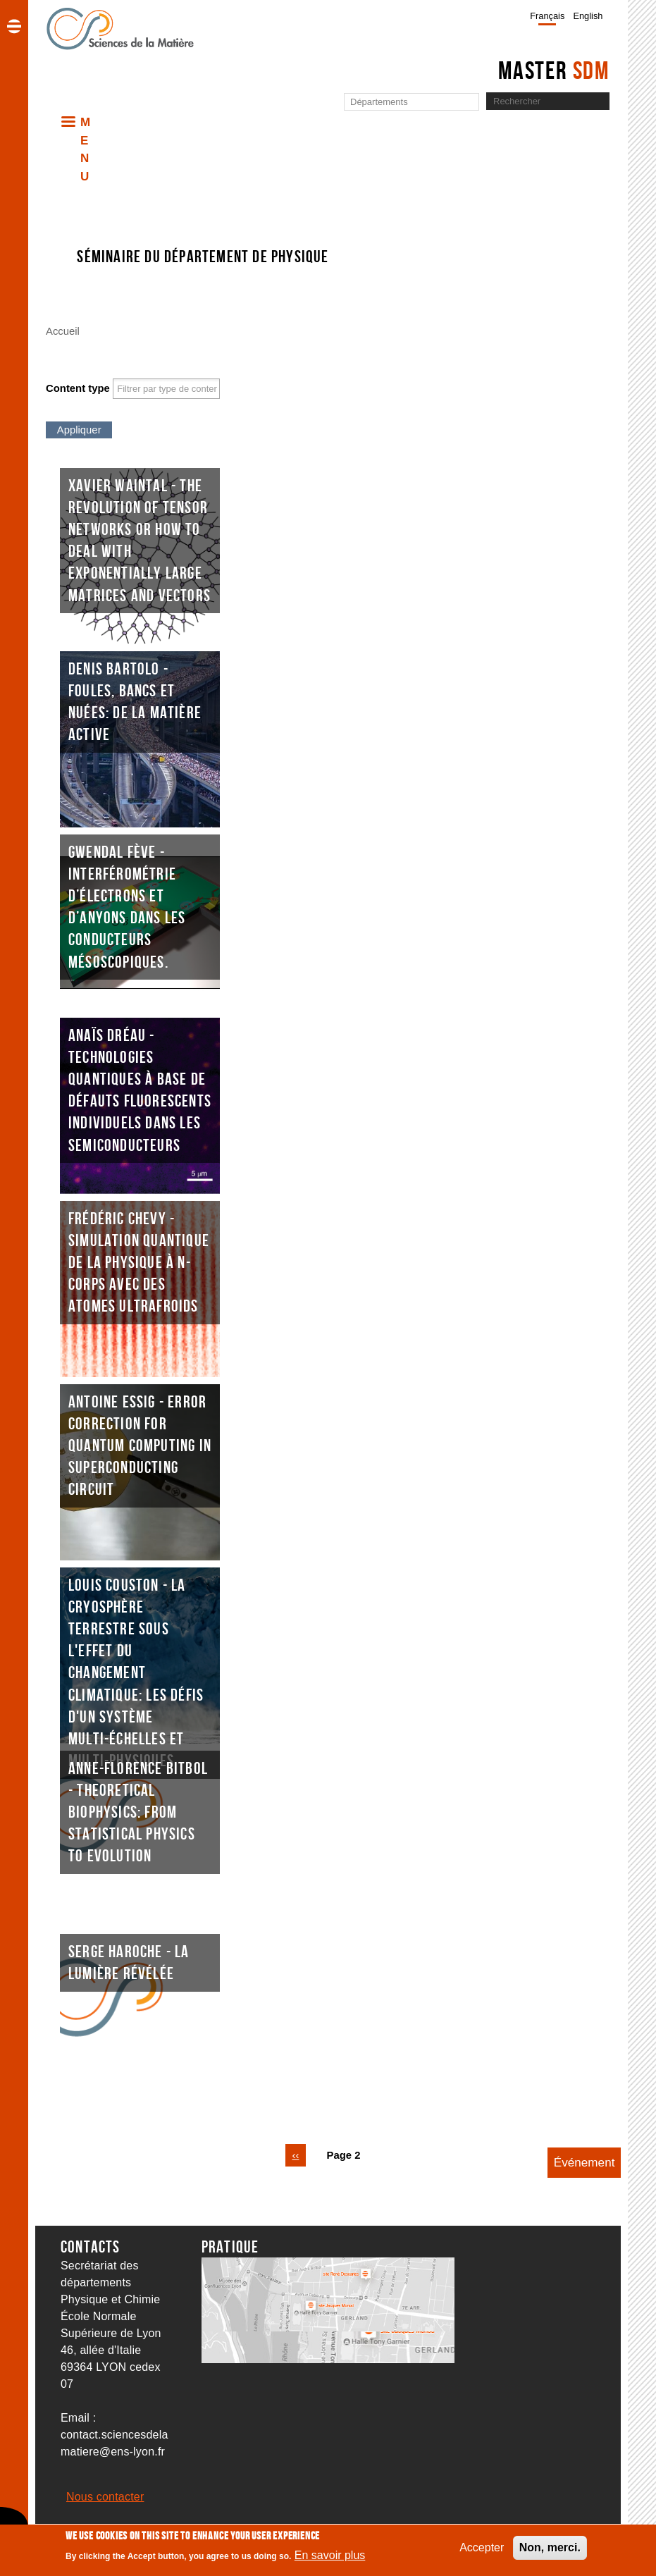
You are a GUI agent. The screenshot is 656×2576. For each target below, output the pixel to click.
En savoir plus (330, 2555)
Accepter (481, 2547)
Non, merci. (550, 2547)
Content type (78, 388)
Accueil (63, 331)
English (587, 16)
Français (547, 16)
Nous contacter (105, 2497)
